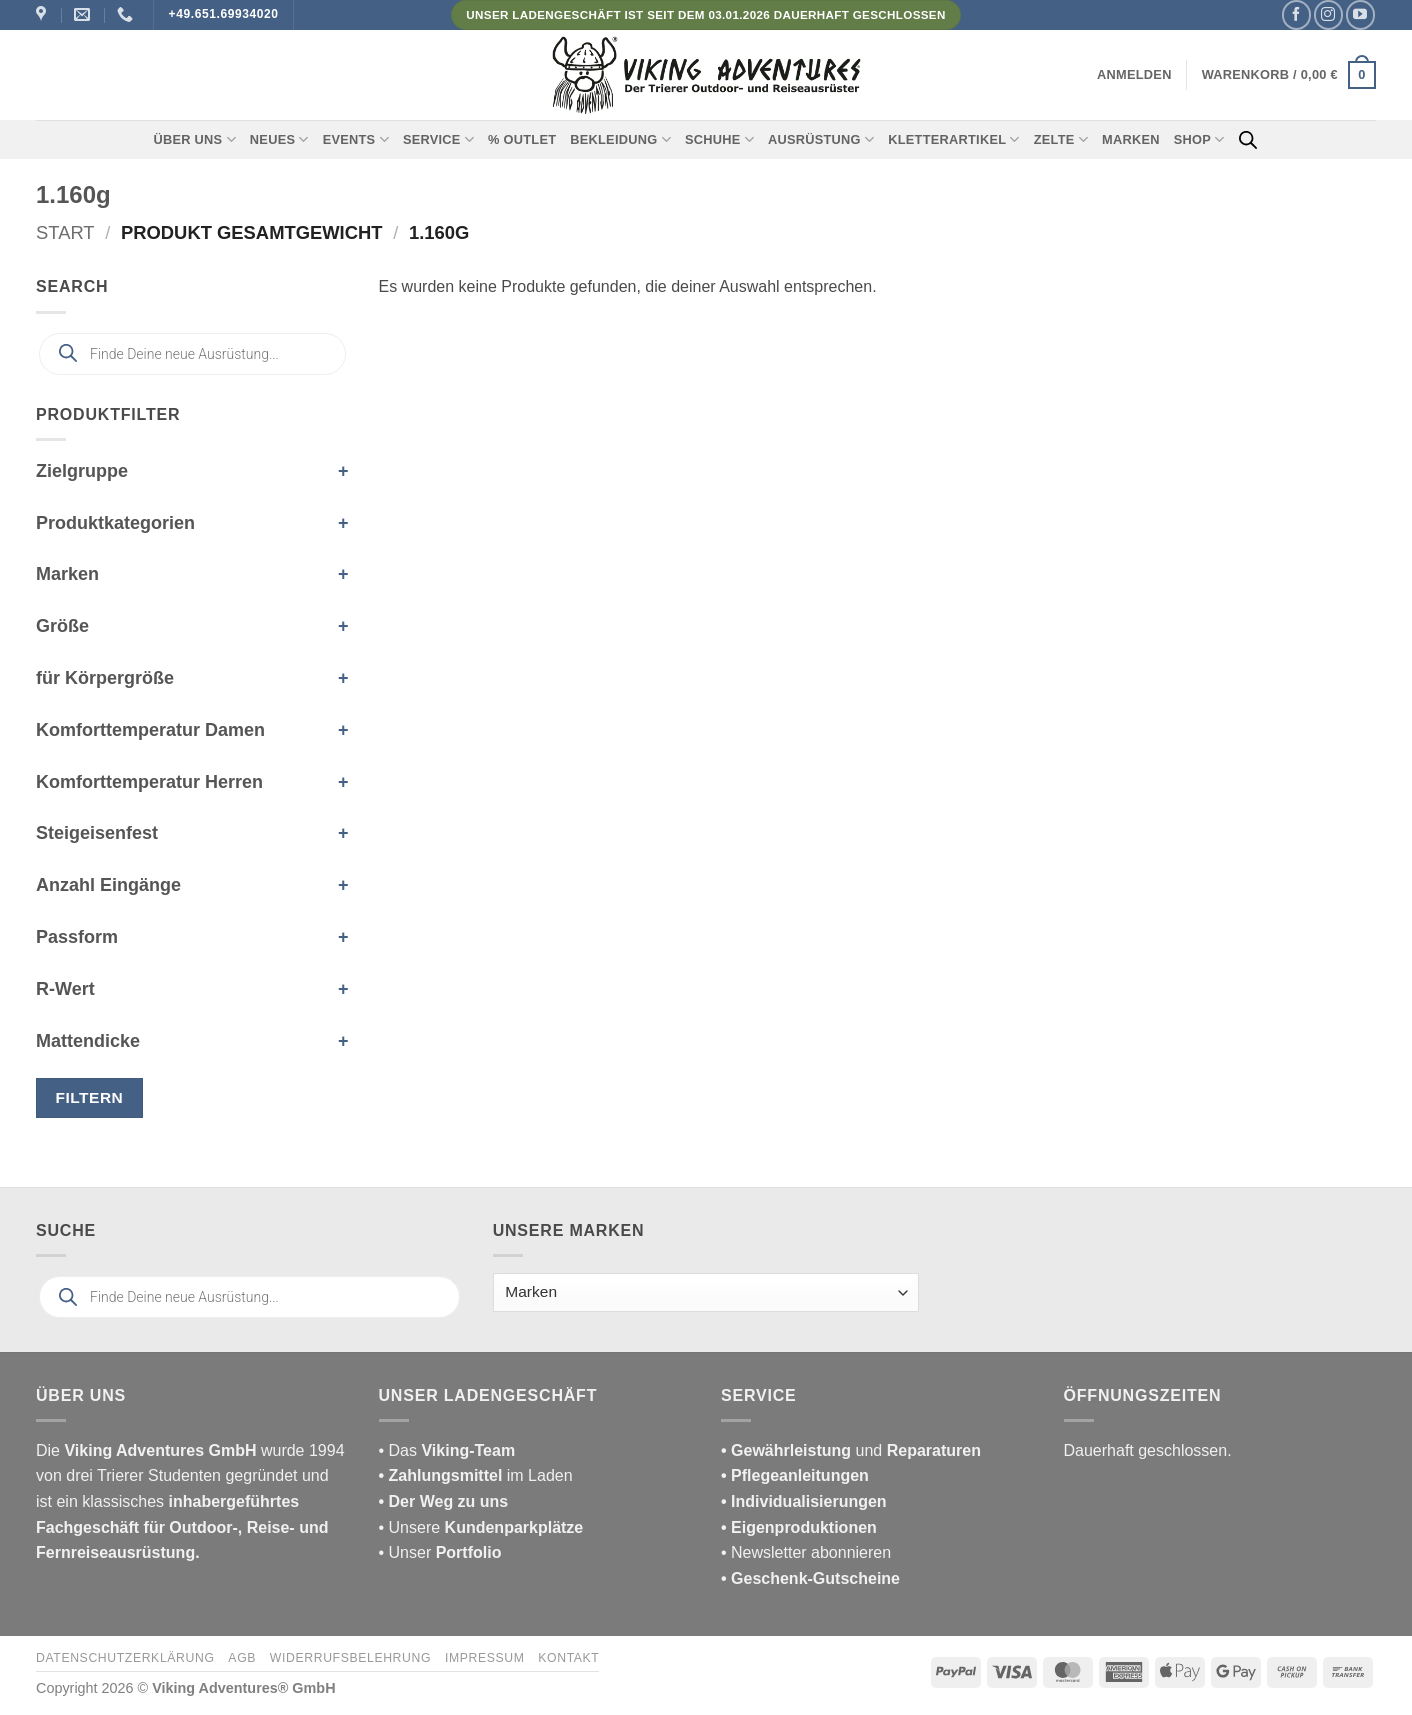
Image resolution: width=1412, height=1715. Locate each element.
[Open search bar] (1248, 140)
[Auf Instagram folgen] (1328, 14)
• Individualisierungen (804, 1501)
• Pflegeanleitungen (795, 1475)
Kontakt (568, 1658)
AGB (242, 1658)
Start (65, 232)
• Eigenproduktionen (799, 1527)
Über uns (195, 139)
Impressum (485, 1658)
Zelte (1061, 139)
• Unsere (412, 1527)
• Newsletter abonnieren (806, 1552)
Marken (1131, 139)
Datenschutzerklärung (125, 1658)
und (851, 1450)
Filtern (90, 1097)
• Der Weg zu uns (444, 1501)
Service (438, 139)
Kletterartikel (954, 139)
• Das (447, 1450)
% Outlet (522, 139)
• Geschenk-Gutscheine (810, 1578)
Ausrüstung (821, 139)
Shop (1199, 139)
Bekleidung (620, 139)
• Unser (440, 1552)
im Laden (476, 1475)
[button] (1134, 75)
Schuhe (719, 139)
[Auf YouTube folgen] (1360, 14)
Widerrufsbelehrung (350, 1658)
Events (356, 139)
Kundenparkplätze (514, 1527)
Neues (279, 139)
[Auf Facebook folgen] (1296, 14)
